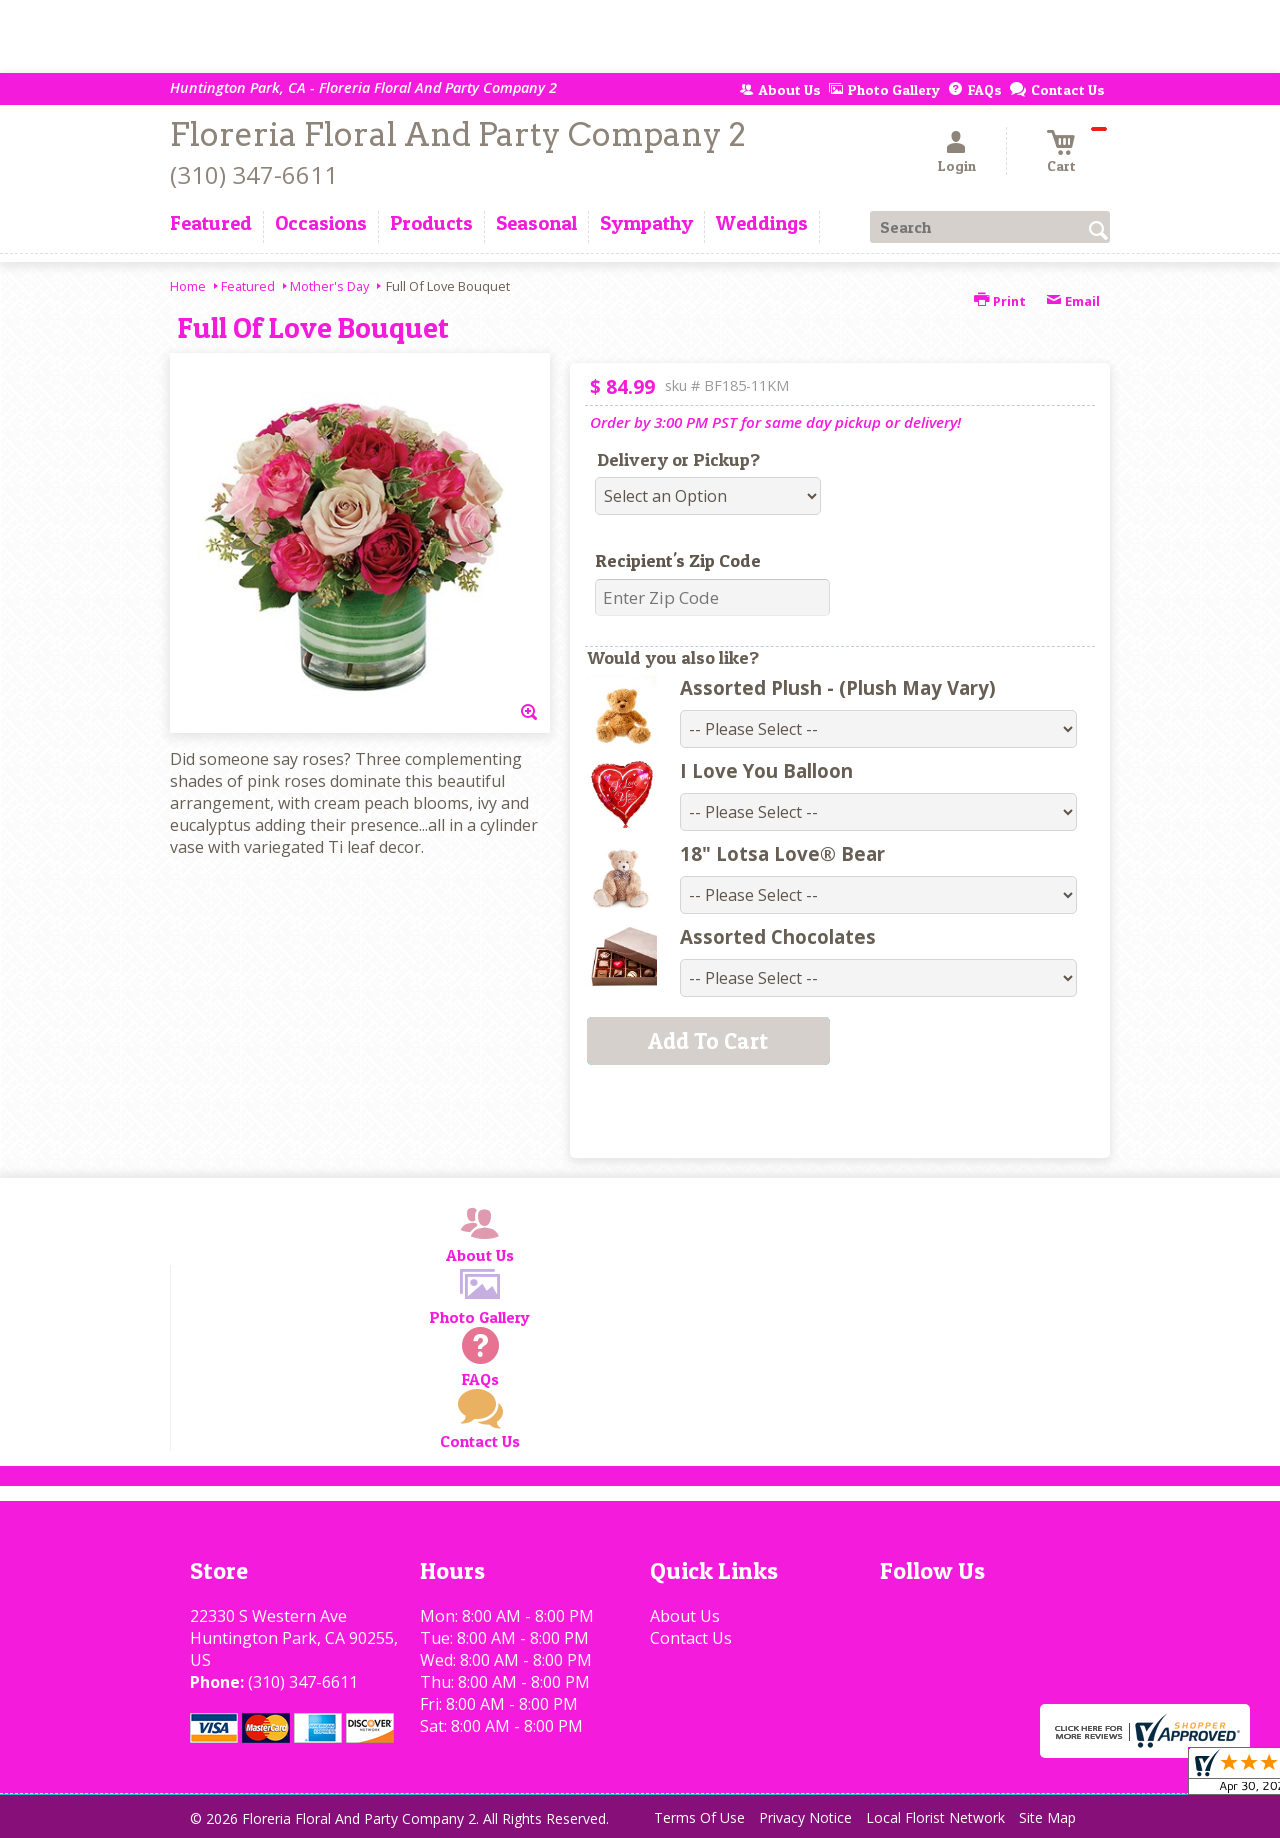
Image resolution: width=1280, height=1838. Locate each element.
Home (188, 286)
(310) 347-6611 (254, 174)
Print (1000, 301)
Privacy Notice (805, 1817)
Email (1073, 301)
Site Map (1047, 1817)
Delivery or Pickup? (678, 459)
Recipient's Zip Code (678, 560)
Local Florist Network (935, 1817)
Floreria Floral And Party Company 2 (458, 134)
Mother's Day (329, 286)
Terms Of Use (699, 1817)
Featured (248, 286)
